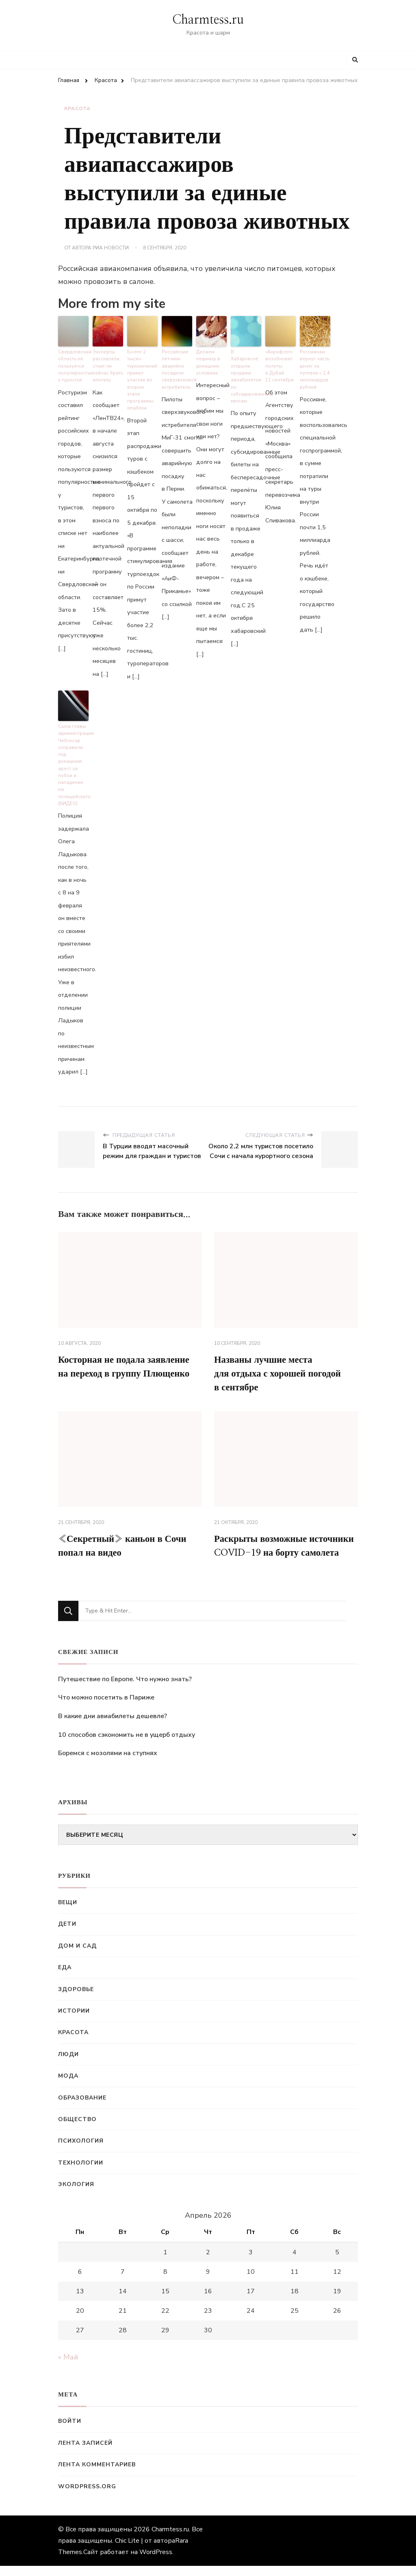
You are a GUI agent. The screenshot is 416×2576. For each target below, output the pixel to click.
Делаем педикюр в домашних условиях (207, 361)
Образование (82, 2108)
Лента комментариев (97, 2475)
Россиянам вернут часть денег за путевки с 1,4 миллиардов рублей (314, 368)
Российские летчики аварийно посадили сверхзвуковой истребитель (177, 368)
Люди (68, 2064)
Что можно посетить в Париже (106, 1708)
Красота (77, 108)
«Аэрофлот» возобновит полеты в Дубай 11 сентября (278, 364)
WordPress (155, 2562)
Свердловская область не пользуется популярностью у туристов (73, 364)
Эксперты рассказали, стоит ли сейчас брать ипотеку (108, 364)
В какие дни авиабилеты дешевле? (112, 1726)
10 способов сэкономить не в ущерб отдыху (126, 1744)
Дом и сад (77, 1956)
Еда (65, 1978)
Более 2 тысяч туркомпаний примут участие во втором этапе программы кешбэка (142, 374)
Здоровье (76, 1999)
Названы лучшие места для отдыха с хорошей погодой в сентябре (281, 1367)
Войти (69, 2431)
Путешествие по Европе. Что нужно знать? (125, 1689)
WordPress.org (87, 2496)
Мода (68, 2086)
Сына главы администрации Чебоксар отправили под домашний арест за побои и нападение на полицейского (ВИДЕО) (73, 759)
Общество (77, 2129)
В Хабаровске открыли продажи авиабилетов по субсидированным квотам (246, 374)
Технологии (80, 2173)
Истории (74, 2021)
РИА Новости (111, 248)
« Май (68, 2368)
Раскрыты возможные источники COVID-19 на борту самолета (284, 1548)
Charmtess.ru (208, 20)
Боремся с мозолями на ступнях (107, 1763)
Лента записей (85, 2453)
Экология (76, 2195)
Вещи (67, 1913)
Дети (67, 1934)
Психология (81, 2151)
